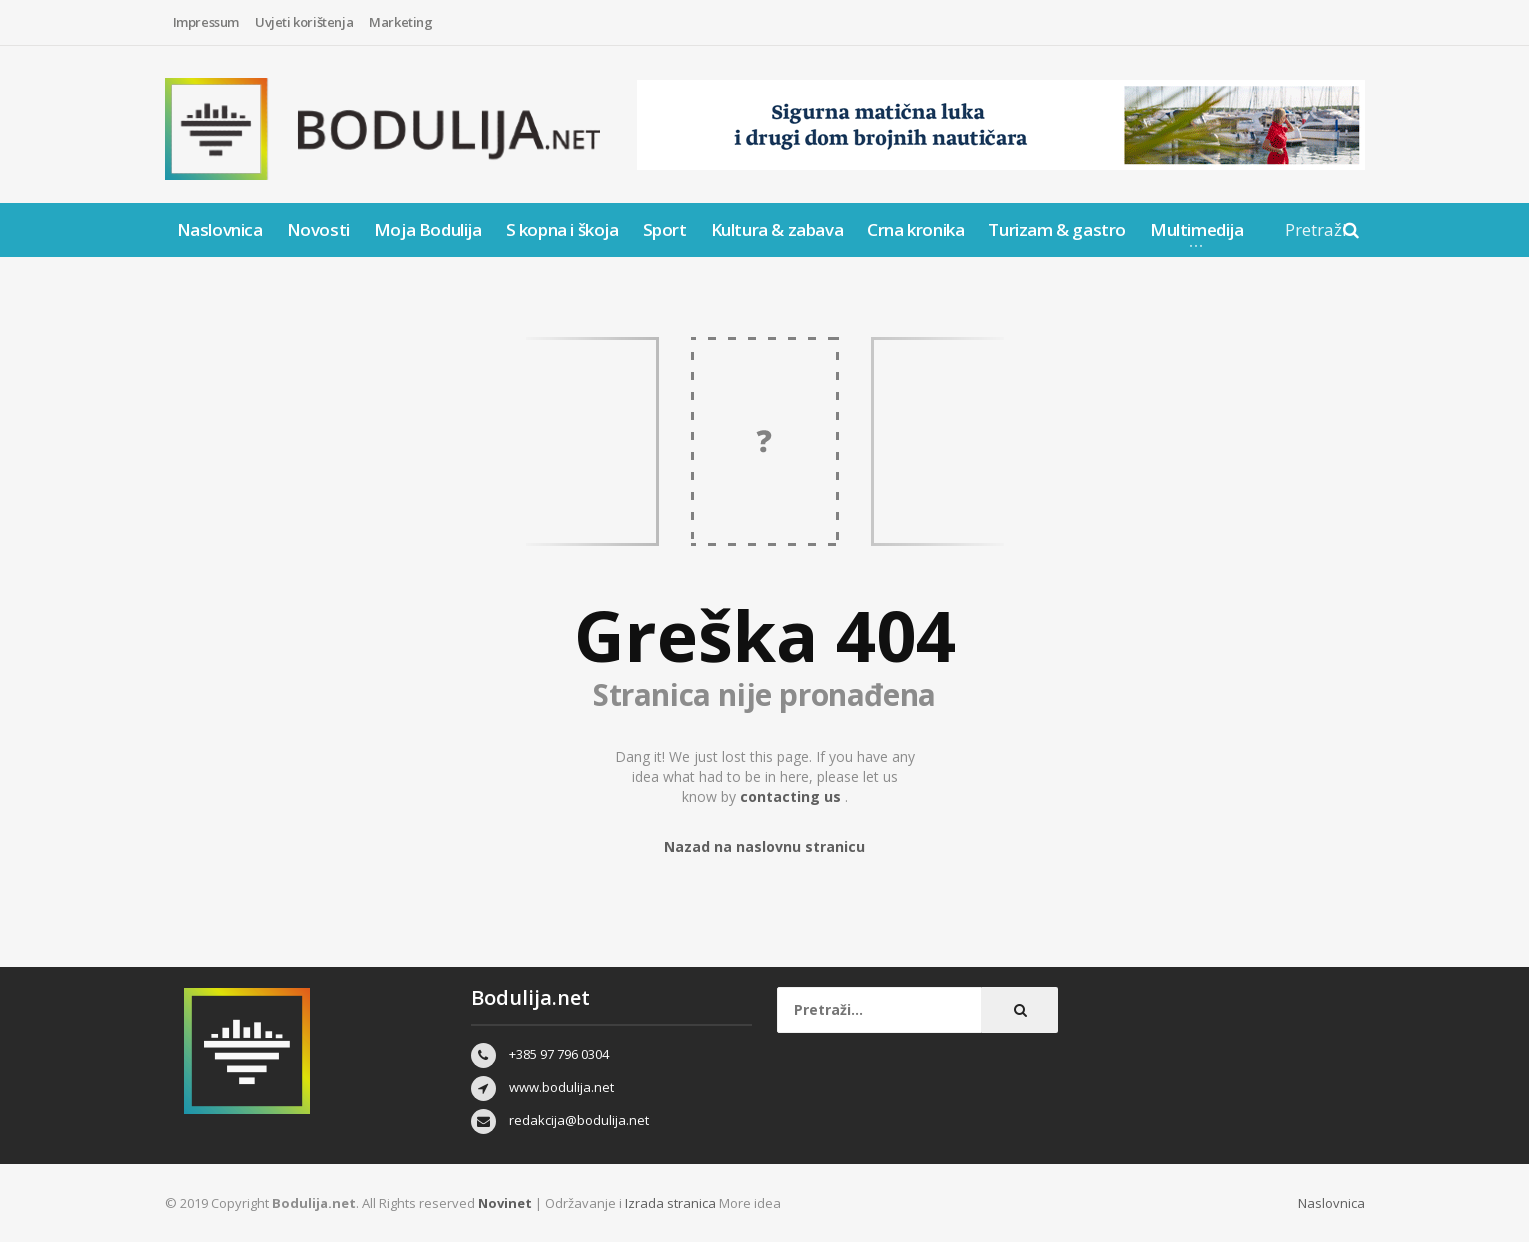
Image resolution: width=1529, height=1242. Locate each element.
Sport (665, 229)
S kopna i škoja (562, 229)
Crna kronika (915, 229)
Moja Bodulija (428, 229)
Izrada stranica (672, 1203)
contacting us (792, 796)
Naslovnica (220, 229)
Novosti (318, 229)
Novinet (505, 1203)
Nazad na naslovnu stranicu (764, 846)
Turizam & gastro (1057, 229)
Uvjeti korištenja (304, 22)
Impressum (206, 22)
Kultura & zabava (777, 229)
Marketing (400, 22)
